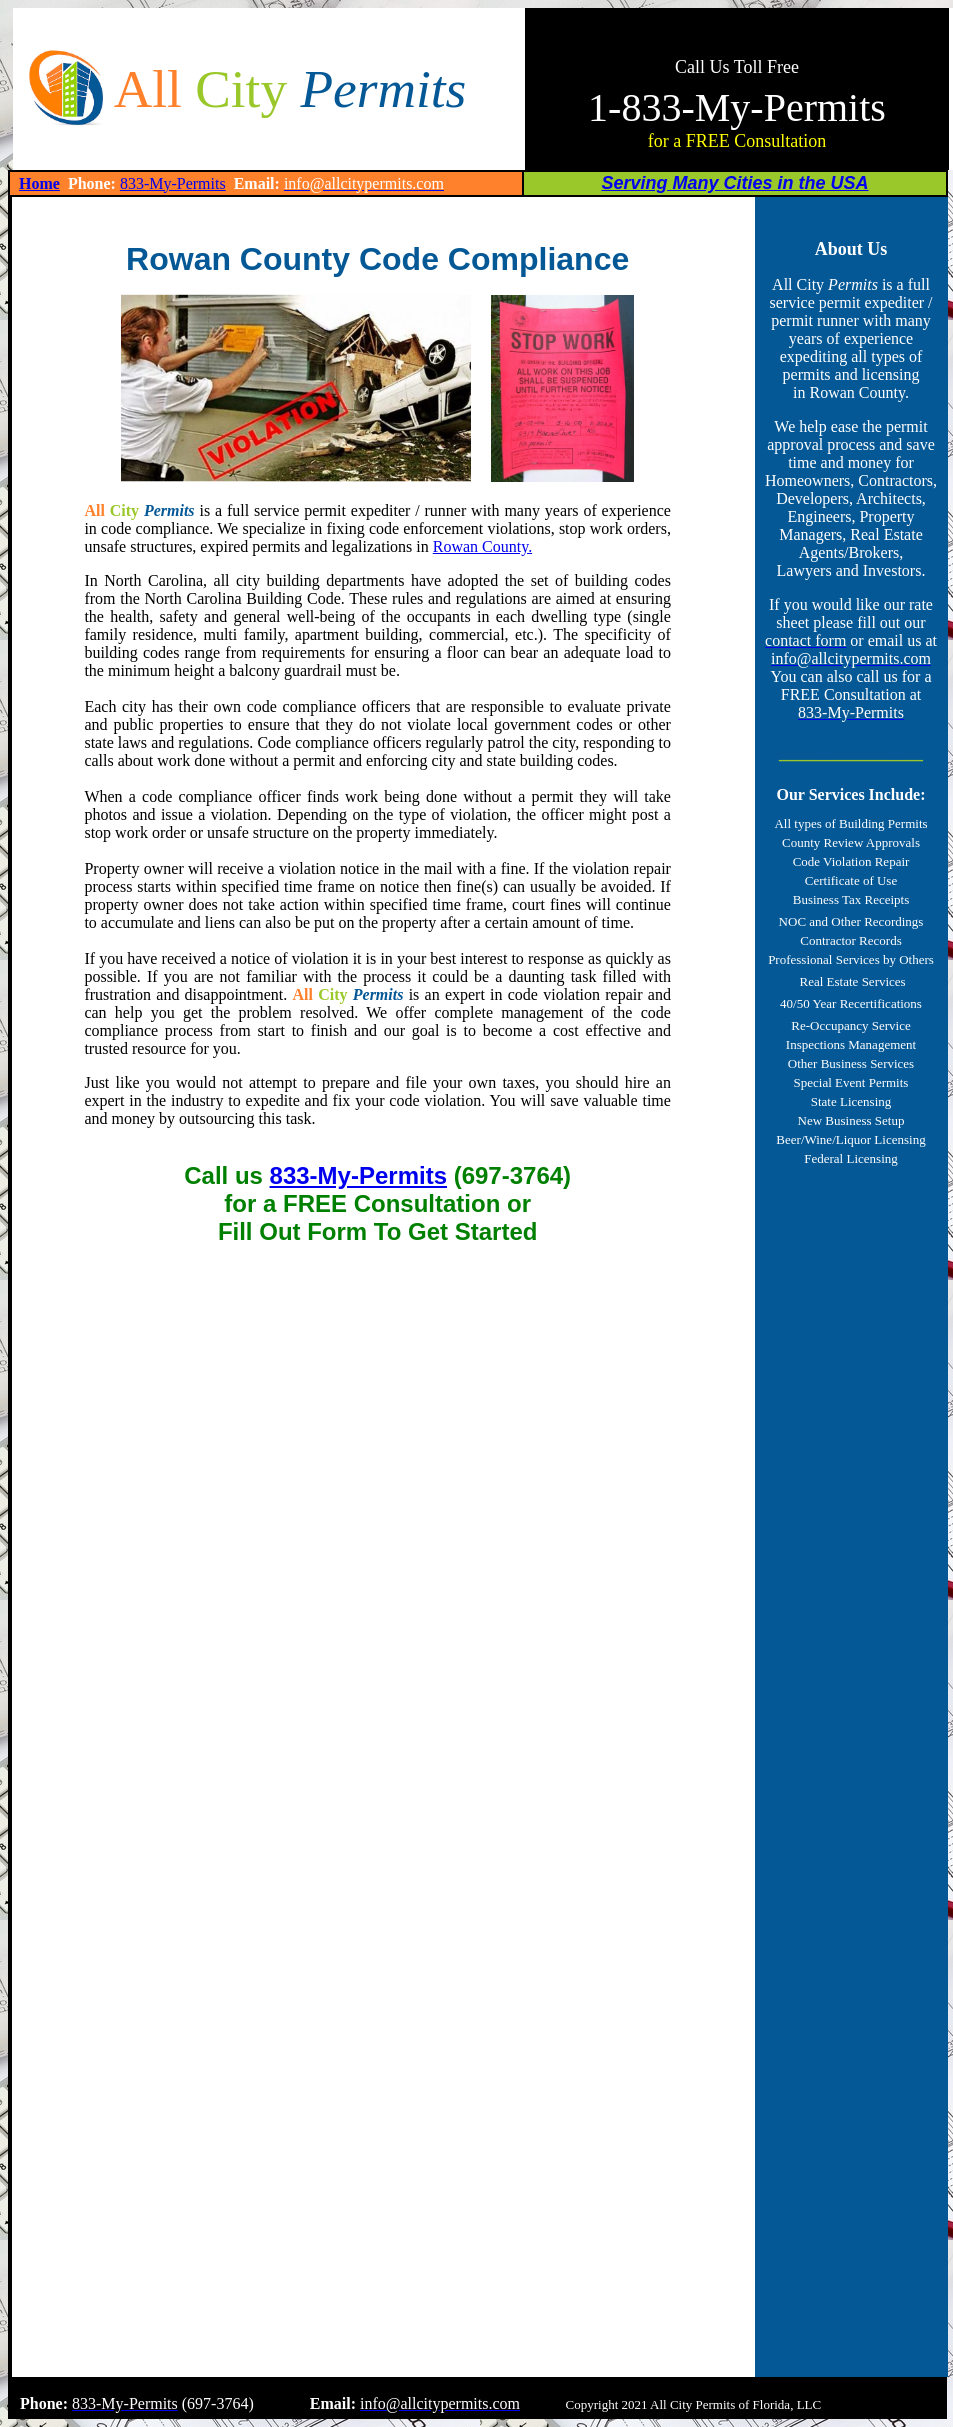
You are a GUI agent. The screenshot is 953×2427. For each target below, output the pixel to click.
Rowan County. (482, 546)
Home (39, 183)
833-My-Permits (173, 183)
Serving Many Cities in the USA (734, 183)
